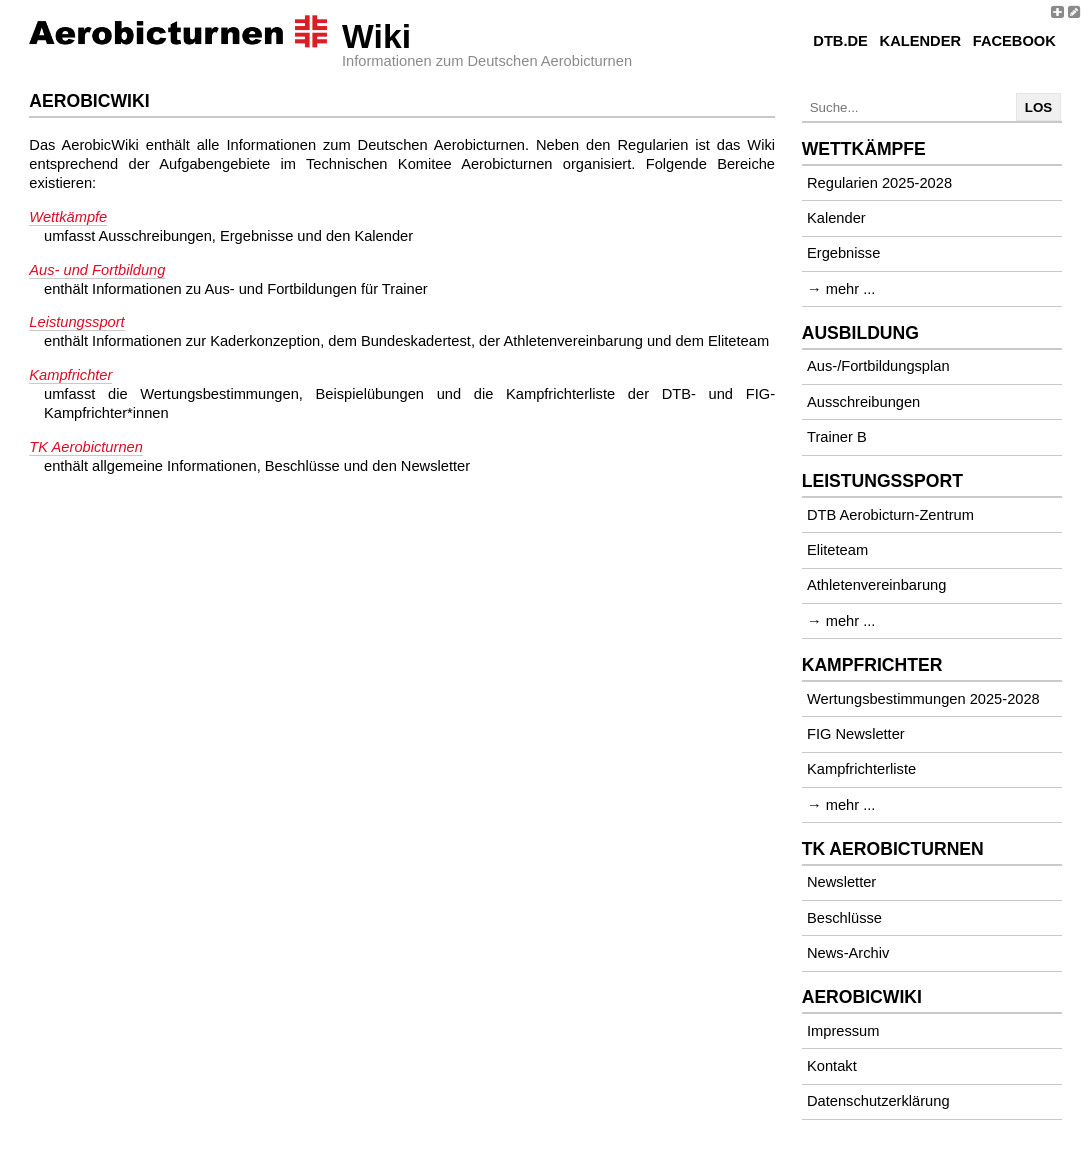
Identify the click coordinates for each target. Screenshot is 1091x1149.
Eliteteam (837, 550)
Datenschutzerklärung (878, 1101)
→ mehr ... (841, 289)
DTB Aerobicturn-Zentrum (890, 515)
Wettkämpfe (68, 217)
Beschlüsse (844, 918)
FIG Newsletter (856, 734)
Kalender (920, 41)
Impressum (843, 1031)
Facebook (1014, 41)
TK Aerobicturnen (86, 447)
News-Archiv (848, 953)
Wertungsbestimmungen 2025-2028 (923, 699)
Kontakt (832, 1066)
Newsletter (841, 882)
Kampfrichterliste (861, 769)
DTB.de (840, 41)
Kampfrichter (70, 375)
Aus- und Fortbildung (97, 270)
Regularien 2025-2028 (879, 183)
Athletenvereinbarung (876, 585)
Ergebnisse (843, 253)
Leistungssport (76, 322)
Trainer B (837, 437)
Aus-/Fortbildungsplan (878, 366)
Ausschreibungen (863, 402)
